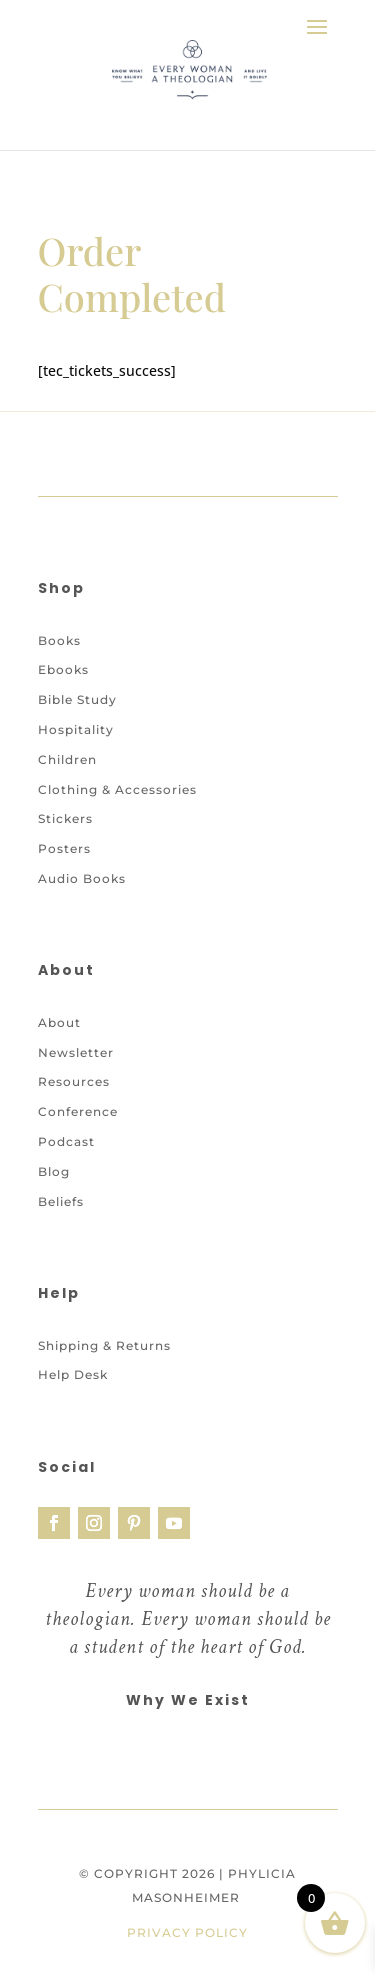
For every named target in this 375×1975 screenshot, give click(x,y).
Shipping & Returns (104, 1345)
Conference (78, 1111)
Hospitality (76, 729)
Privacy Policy (187, 1932)
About (59, 1022)
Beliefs (61, 1201)
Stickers (65, 818)
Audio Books (82, 878)
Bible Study (77, 699)
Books (59, 640)
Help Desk (73, 1374)
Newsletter (76, 1052)
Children (67, 759)
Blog (54, 1171)
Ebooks (63, 669)
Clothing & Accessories (117, 789)
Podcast (66, 1141)
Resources (74, 1081)
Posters (64, 848)
